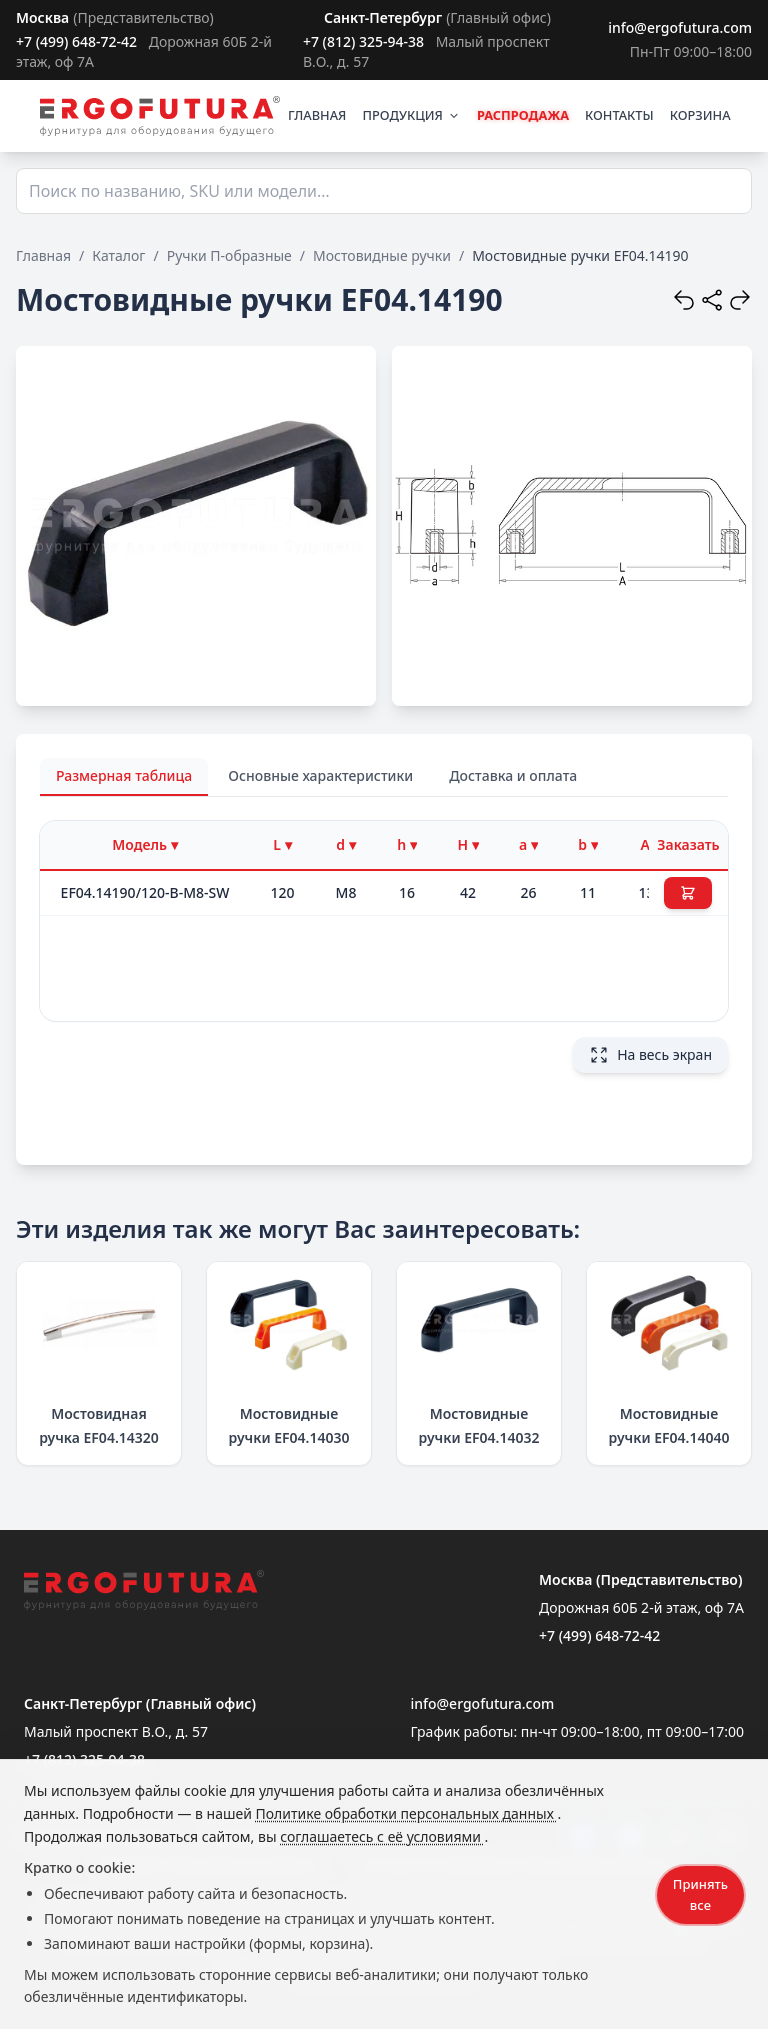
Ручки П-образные (229, 255)
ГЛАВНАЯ (317, 115)
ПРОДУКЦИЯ (411, 115)
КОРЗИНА (700, 115)
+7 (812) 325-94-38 (363, 41)
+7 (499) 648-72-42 (76, 41)
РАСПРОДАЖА (523, 115)
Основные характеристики (320, 775)
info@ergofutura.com (680, 27)
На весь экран (650, 1055)
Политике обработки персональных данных (407, 1813)
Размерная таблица (124, 775)
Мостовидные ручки (382, 255)
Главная (43, 255)
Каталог (118, 255)
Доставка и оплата (513, 775)
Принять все (700, 1894)
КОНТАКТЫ (619, 115)
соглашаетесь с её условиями (382, 1836)
